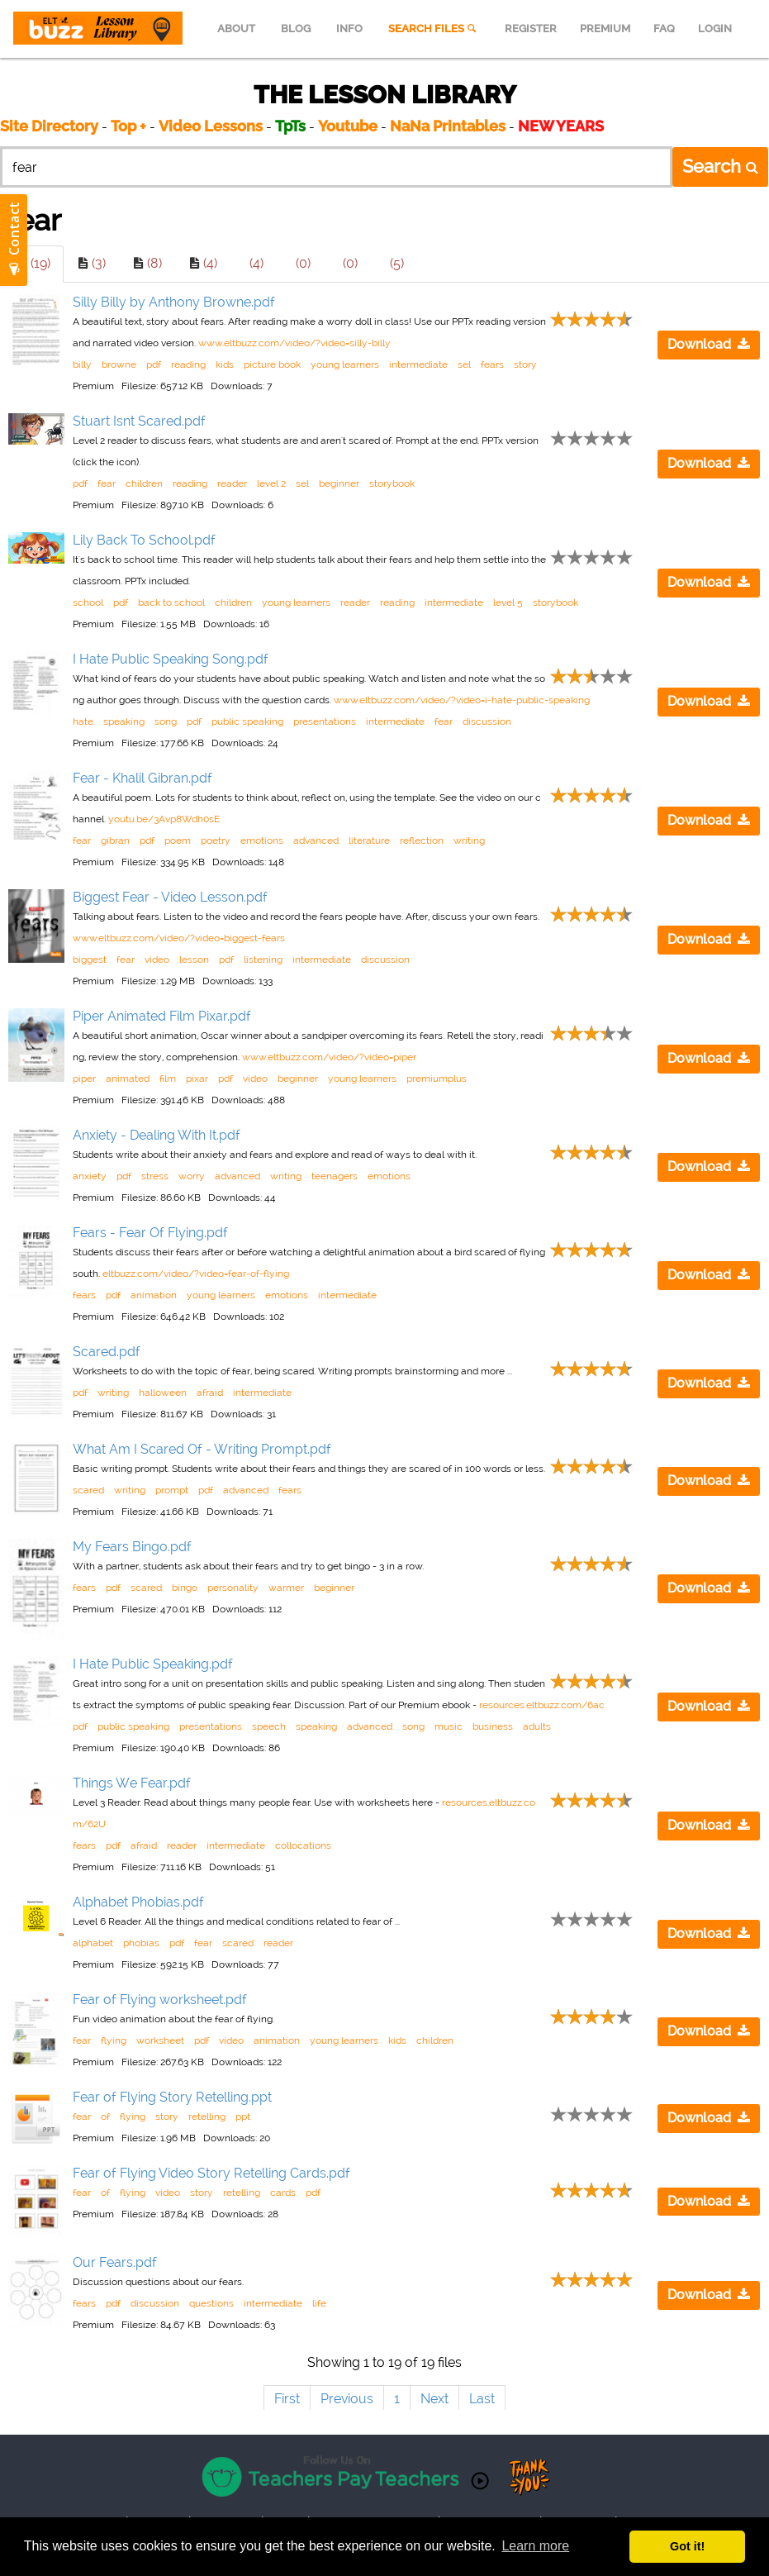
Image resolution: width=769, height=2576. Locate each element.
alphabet (93, 1943)
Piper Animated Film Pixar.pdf (162, 1016)
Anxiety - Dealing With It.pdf (156, 1135)
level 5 (508, 602)
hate (83, 721)
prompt (171, 1490)
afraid (210, 1392)
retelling (206, 2116)
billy (82, 364)
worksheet (160, 2040)
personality (233, 1587)
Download (708, 344)
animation (154, 1295)
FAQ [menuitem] (664, 28)
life (319, 2303)
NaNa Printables (448, 126)
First (287, 2399)
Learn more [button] (535, 2546)
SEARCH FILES (433, 28)
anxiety (90, 1176)
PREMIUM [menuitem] (605, 28)
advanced (316, 840)
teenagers (334, 1176)
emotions (261, 840)
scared (88, 1490)
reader (232, 483)
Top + (128, 126)
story (525, 364)
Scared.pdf (106, 1351)
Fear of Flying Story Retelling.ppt (172, 2097)
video (157, 959)
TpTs (292, 126)
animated (128, 1078)
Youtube (347, 126)
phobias (141, 1943)
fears (492, 364)
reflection (422, 840)
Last (482, 2399)
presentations (324, 721)
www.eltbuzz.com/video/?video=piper (329, 1057)
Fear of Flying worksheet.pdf (160, 1999)
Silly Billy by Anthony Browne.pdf (174, 302)
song (165, 721)
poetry (215, 840)
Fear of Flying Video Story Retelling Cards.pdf (211, 2173)
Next (434, 2399)
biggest (90, 959)
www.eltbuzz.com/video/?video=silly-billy (294, 343)
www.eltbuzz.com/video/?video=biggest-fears (179, 938)
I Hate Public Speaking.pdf (153, 1664)
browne (119, 364)
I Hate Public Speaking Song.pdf (170, 659)
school (88, 602)
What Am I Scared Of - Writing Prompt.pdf (202, 1449)
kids (225, 364)
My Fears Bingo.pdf (132, 1547)
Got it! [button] (687, 2546)
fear (106, 483)
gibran (115, 840)
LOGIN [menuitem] (715, 28)
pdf (153, 364)
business (492, 1726)
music (448, 1726)
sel (464, 364)
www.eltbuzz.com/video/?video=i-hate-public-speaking (462, 700)
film (167, 1078)
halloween (163, 1392)
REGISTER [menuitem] (531, 28)
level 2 (271, 483)
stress (155, 1176)
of (105, 2116)
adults (537, 1726)
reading (188, 364)
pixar (197, 1078)
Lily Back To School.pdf (144, 540)
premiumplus (436, 1078)
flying (113, 2040)
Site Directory (49, 126)
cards (283, 2192)
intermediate (418, 364)
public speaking (247, 721)
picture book (272, 364)
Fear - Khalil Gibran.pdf (142, 778)
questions (211, 2303)
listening (263, 959)
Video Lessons (211, 126)
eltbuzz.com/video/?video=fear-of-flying (195, 1273)
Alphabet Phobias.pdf (138, 1902)
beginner (339, 483)
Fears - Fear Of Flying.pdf (150, 1232)
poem (177, 840)
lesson (194, 959)
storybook (392, 483)
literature (369, 840)
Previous (346, 2399)
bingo (184, 1587)
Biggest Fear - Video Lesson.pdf (170, 897)
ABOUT (236, 28)
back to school (171, 602)
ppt (242, 2116)
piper (84, 1078)
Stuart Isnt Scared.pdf (139, 421)
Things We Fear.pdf (132, 1783)
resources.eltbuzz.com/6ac (542, 1705)
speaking (124, 721)
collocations (303, 1845)
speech (269, 1726)
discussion (487, 721)
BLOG (296, 28)
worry (191, 1176)
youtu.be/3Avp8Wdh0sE (164, 819)
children (144, 483)
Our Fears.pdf (115, 2262)
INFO (349, 28)
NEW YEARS (561, 126)
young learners (345, 364)
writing (469, 840)
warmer (286, 1587)
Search (720, 166)
